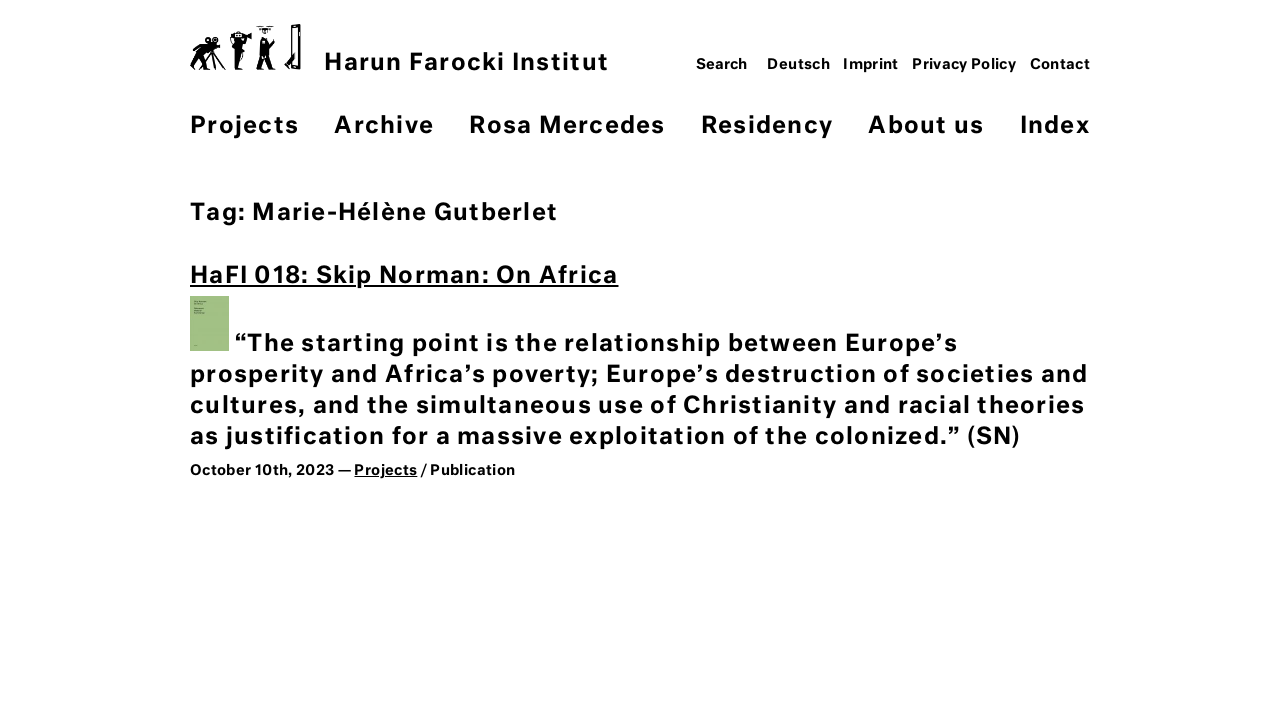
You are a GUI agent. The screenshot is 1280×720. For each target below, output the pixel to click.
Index (1055, 126)
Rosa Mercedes (567, 126)
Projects (244, 126)
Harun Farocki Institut (399, 49)
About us (926, 126)
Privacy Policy (964, 65)
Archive (384, 126)
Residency (767, 126)
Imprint (871, 65)
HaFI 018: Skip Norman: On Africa (404, 276)
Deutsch (798, 65)
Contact (1060, 65)
